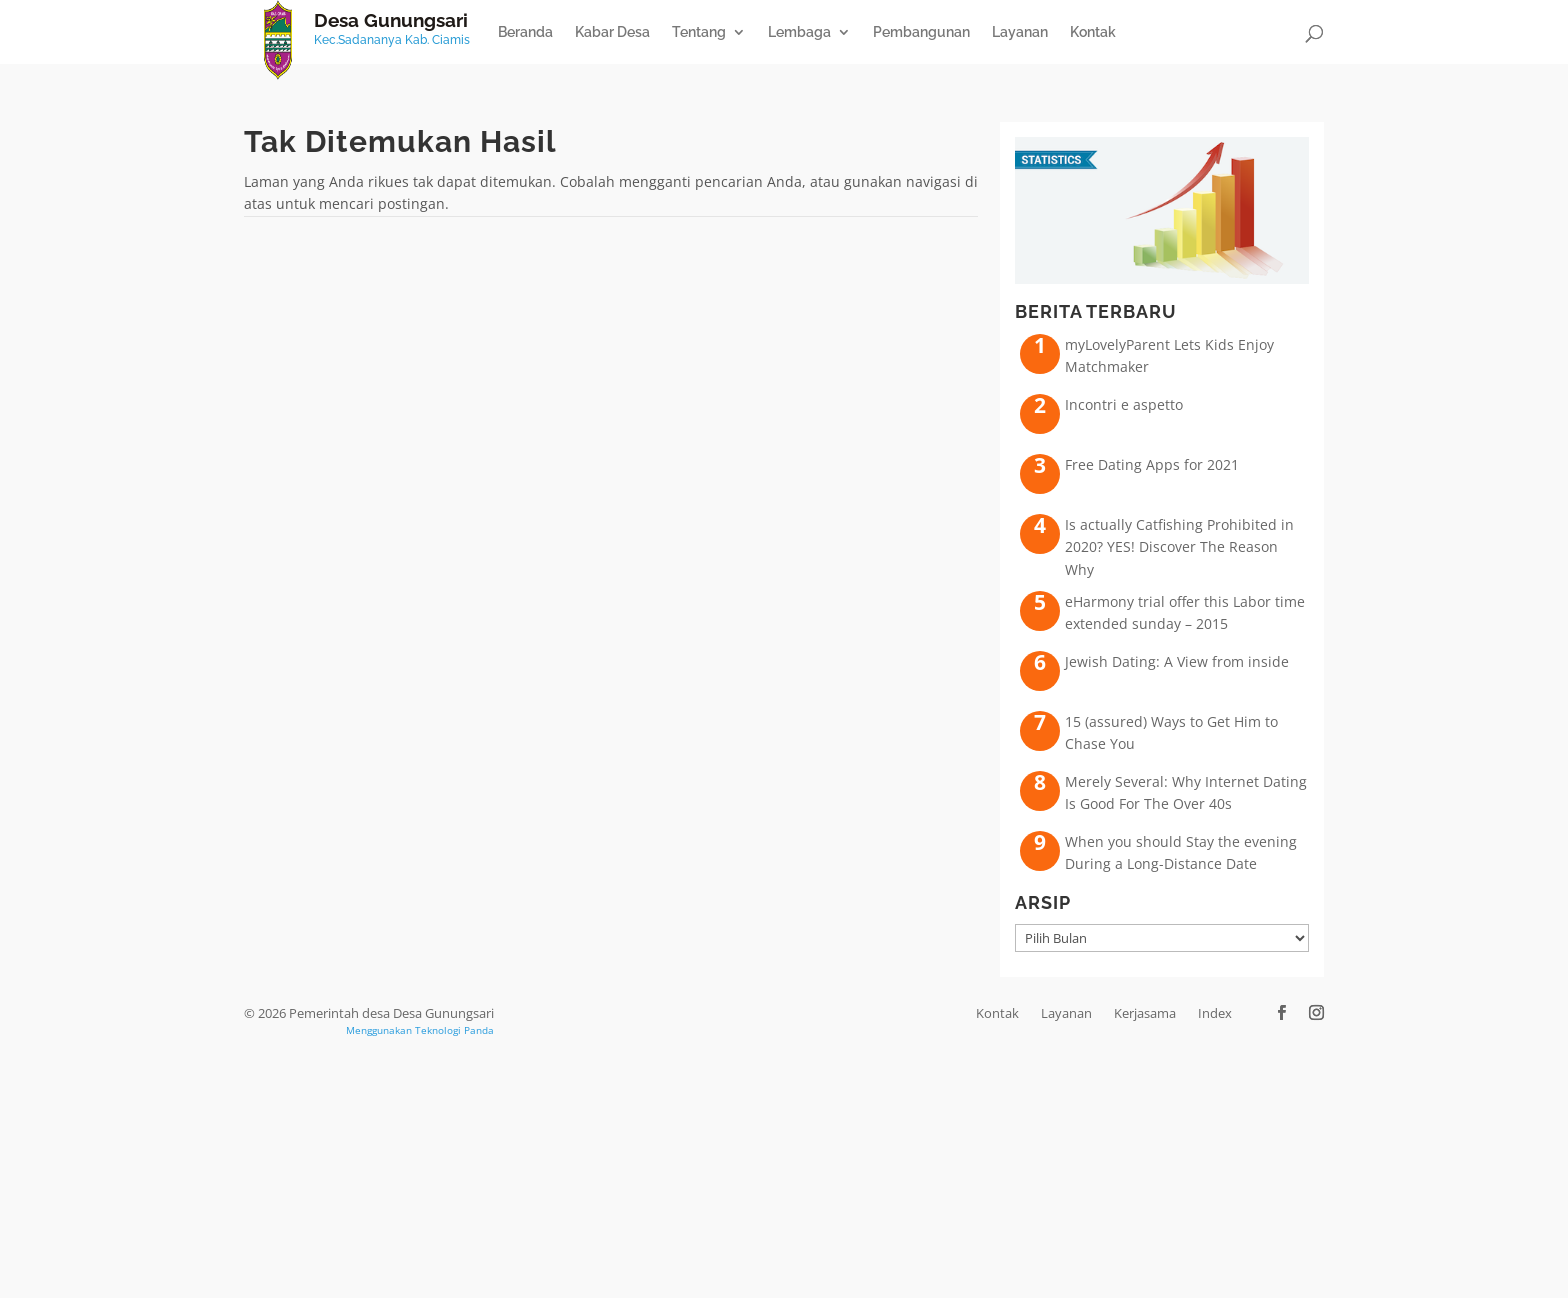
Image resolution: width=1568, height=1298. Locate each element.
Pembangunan (921, 32)
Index (1215, 1013)
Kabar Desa (612, 32)
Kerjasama (1145, 1013)
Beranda (525, 32)
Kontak (1093, 32)
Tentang (699, 32)
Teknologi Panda (454, 1030)
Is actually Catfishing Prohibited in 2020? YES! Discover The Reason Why (1179, 547)
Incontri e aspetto (1124, 404)
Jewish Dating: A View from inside (1177, 661)
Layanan (1020, 32)
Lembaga (799, 32)
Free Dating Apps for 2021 (1152, 464)
